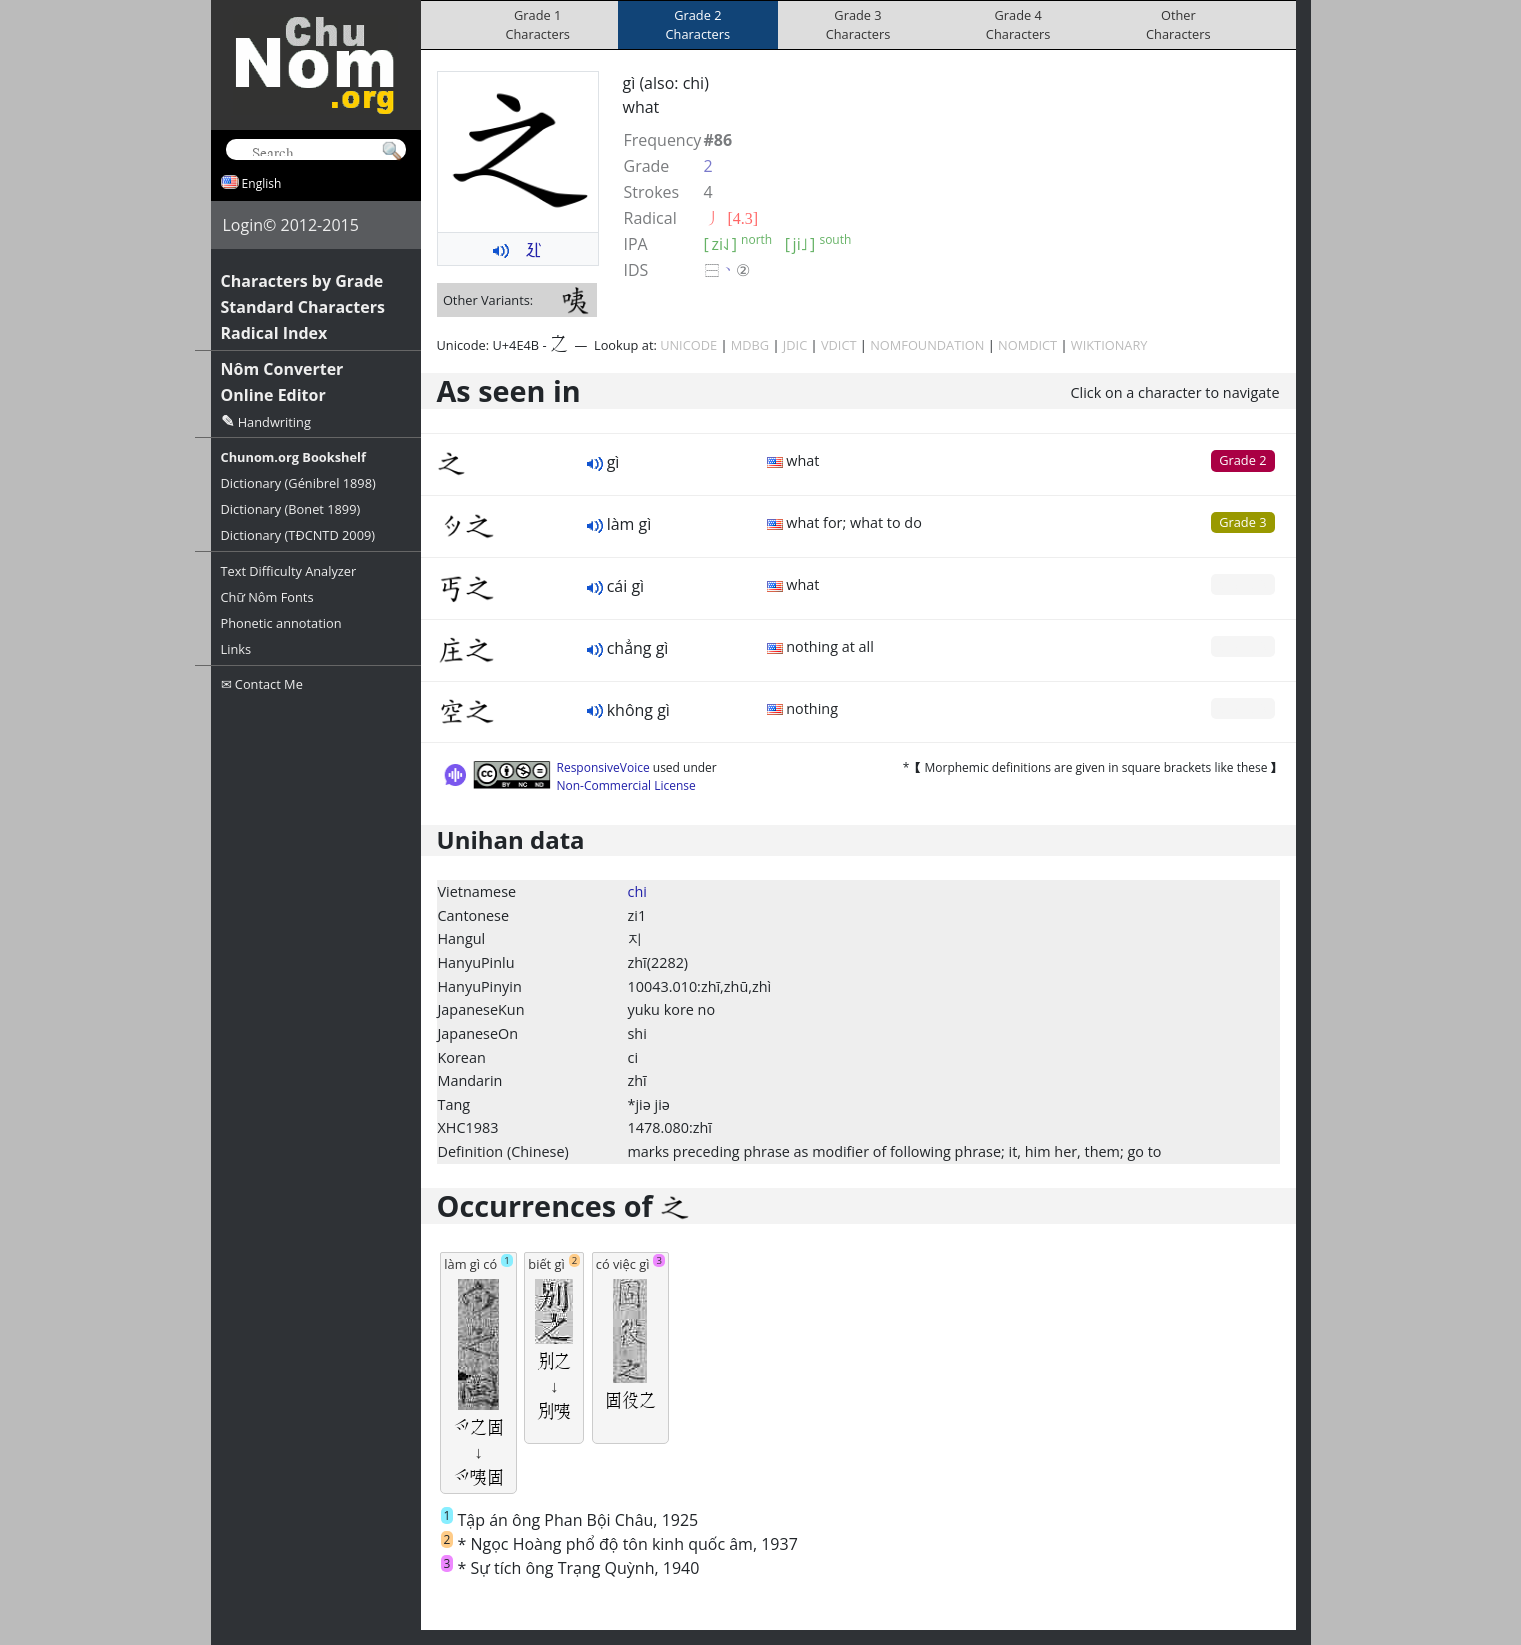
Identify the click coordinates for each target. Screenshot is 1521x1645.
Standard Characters (303, 307)
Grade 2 (1242, 460)
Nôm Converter (282, 369)
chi (637, 891)
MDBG (750, 345)
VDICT (839, 345)
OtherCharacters (1178, 24)
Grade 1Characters (537, 24)
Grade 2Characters (698, 24)
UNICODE (688, 345)
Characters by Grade (302, 281)
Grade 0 (1242, 584)
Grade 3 (1242, 522)
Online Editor (273, 395)
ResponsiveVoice (603, 767)
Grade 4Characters (1018, 24)
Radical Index (274, 333)
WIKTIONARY (1109, 345)
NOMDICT (1027, 345)
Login (243, 225)
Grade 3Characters (858, 24)
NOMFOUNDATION (927, 345)
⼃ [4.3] (731, 218)
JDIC (795, 345)
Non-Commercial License (626, 785)
